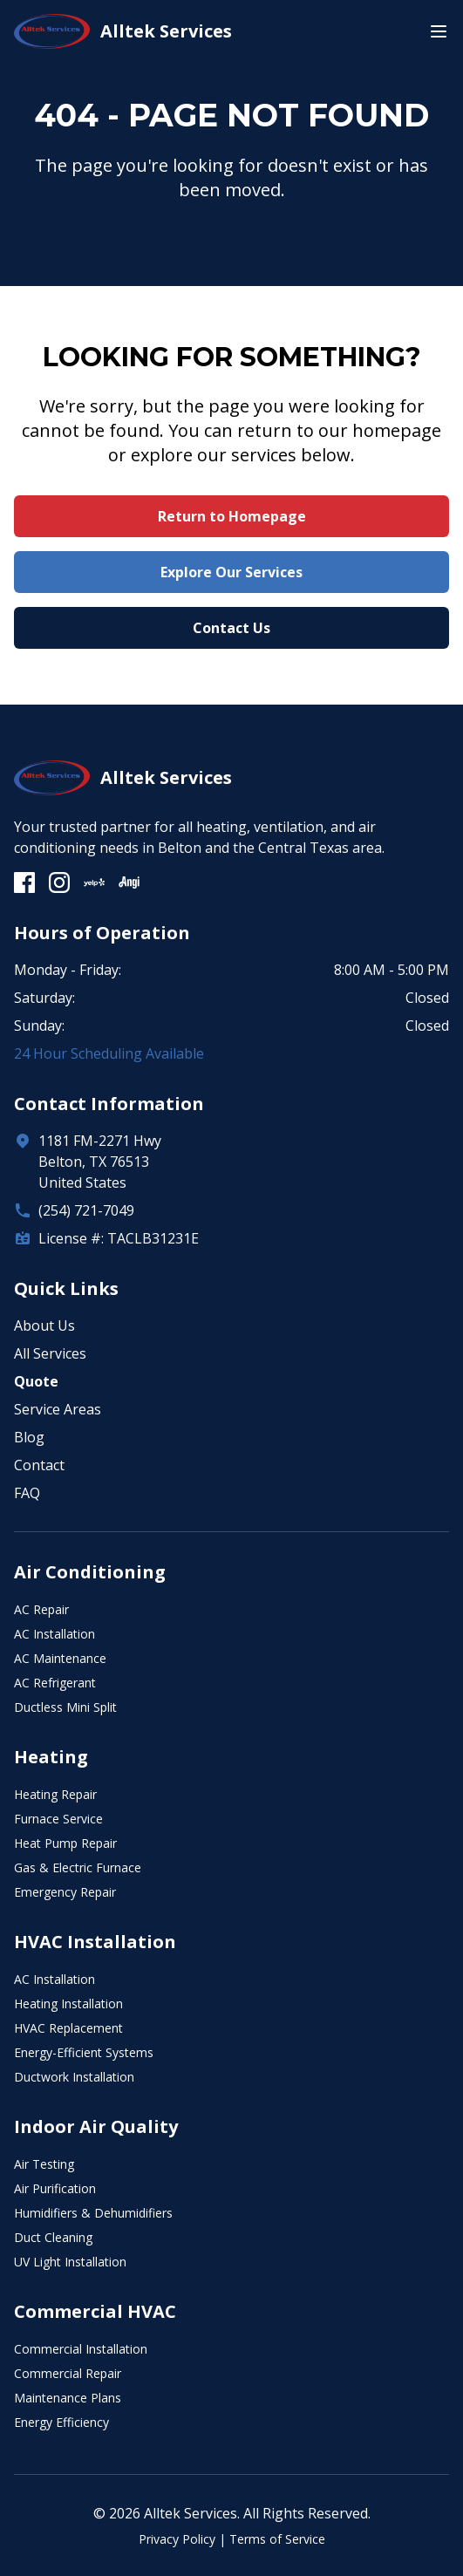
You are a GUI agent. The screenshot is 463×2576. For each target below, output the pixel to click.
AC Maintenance (60, 1658)
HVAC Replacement (68, 2028)
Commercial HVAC (95, 2311)
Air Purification (55, 2188)
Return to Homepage (232, 516)
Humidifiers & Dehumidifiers (93, 2213)
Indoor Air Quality (96, 2126)
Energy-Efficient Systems (83, 2052)
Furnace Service (58, 1818)
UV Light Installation (70, 2261)
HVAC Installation (95, 1941)
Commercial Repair (67, 2373)
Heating (51, 1756)
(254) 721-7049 (86, 1210)
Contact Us (231, 627)
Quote (36, 1381)
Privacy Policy (177, 2539)
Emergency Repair (65, 1892)
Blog (29, 1437)
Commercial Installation (80, 2349)
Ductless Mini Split (65, 1707)
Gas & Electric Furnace (77, 1867)
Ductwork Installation (74, 2076)
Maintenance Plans (67, 2397)
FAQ (27, 1493)
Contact (39, 1465)
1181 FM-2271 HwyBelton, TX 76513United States (99, 1161)
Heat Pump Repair (65, 1843)
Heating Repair (55, 1794)
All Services (50, 1353)
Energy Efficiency (61, 2422)
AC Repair (41, 1609)
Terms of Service (277, 2539)
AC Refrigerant (55, 1682)
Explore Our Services (231, 572)
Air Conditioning (90, 1572)
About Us (44, 1325)
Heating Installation (68, 2003)
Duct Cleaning (53, 2237)
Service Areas (57, 1409)
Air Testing (44, 2164)
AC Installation (54, 1633)
